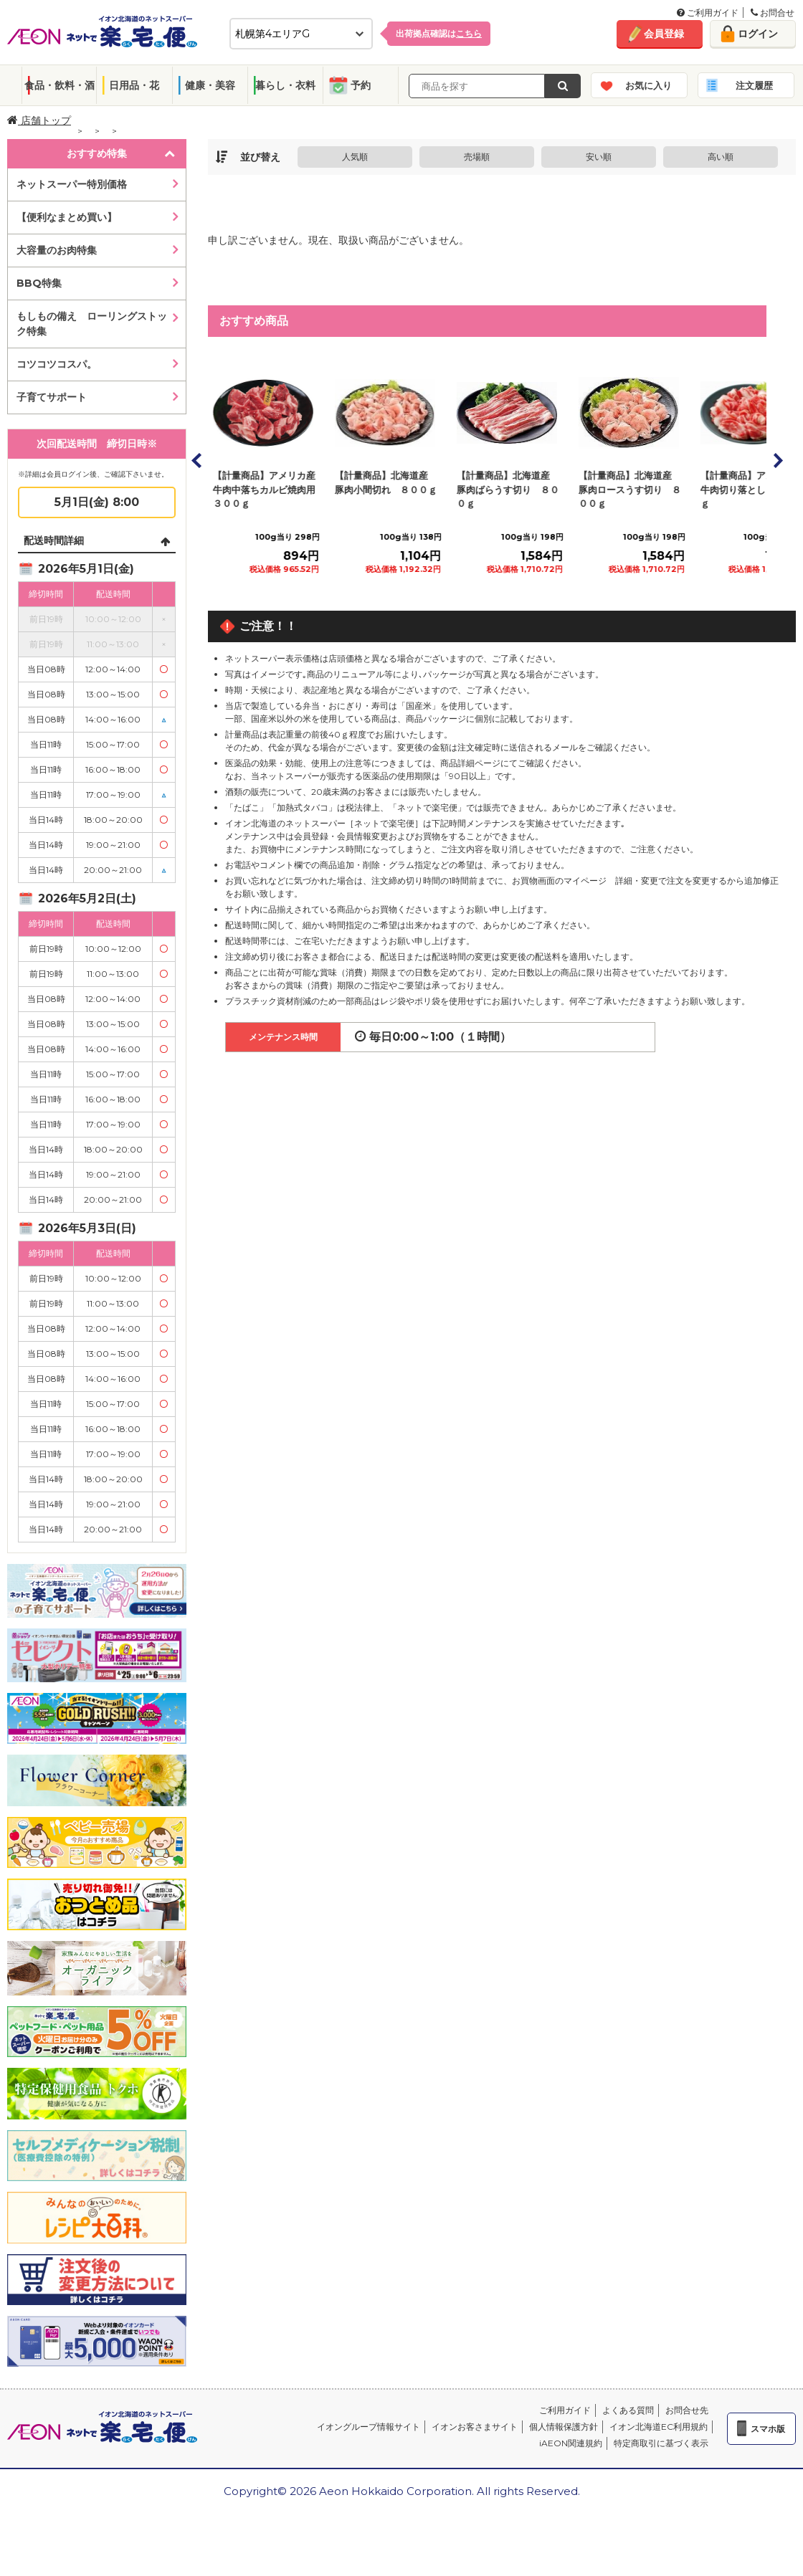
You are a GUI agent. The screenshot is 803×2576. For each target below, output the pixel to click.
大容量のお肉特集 (56, 250)
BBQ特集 (39, 283)
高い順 (720, 156)
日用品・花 (134, 85)
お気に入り (648, 85)
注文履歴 (754, 85)
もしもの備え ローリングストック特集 (91, 324)
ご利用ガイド (707, 12)
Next (777, 460)
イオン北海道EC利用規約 (658, 2426)
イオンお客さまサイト (475, 2426)
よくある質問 (628, 2410)
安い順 (599, 156)
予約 (361, 85)
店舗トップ (39, 120)
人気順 (355, 156)
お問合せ (772, 12)
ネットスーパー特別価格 (71, 184)
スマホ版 (768, 2428)
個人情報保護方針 (563, 2426)
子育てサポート (51, 397)
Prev (197, 460)
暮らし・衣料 (285, 85)
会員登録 (664, 33)
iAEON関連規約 (570, 2443)
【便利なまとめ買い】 (66, 217)
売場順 (477, 156)
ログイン (758, 33)
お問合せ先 (686, 2410)
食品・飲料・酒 (59, 85)
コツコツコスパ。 (56, 364)
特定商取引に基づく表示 (661, 2443)
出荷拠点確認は (439, 33)
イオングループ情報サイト (368, 2426)
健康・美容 (210, 85)
